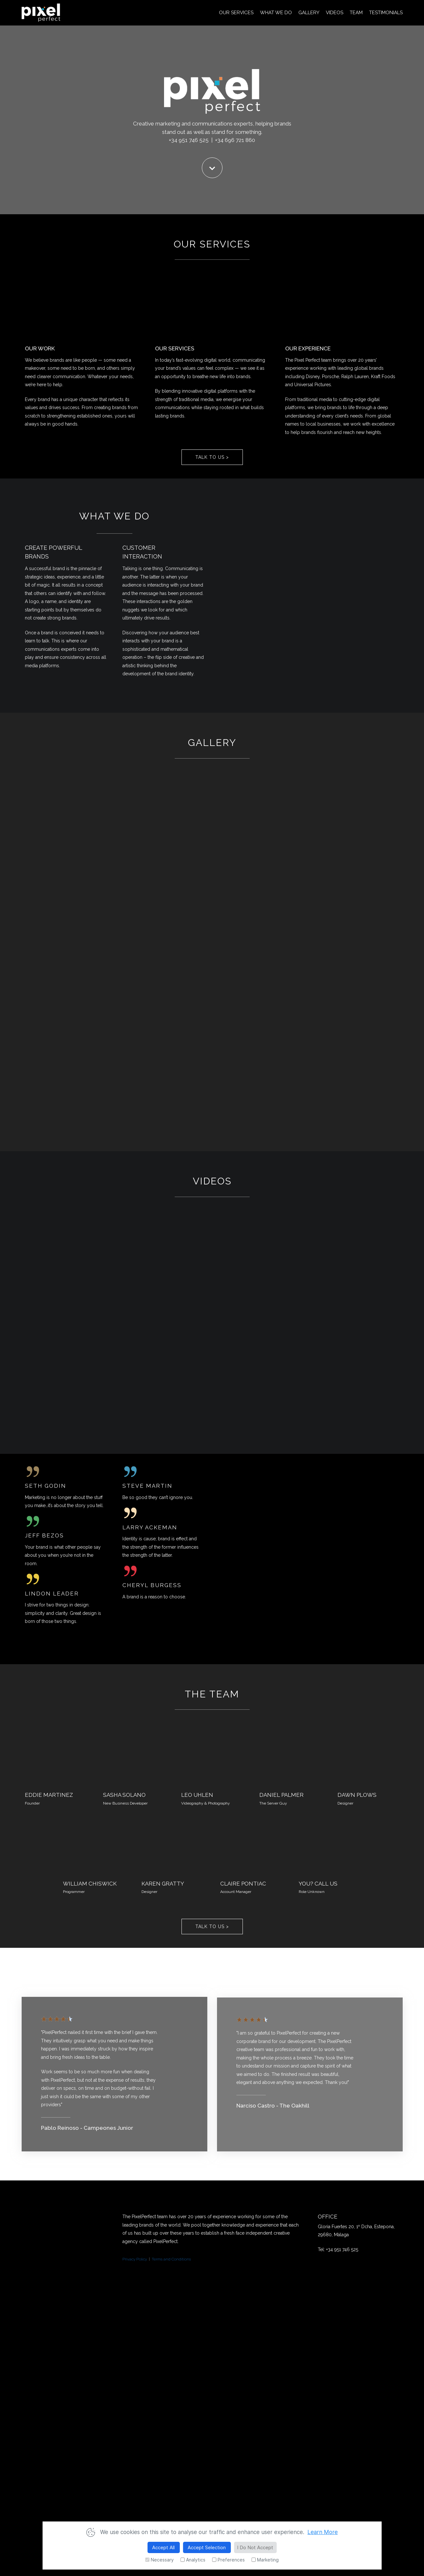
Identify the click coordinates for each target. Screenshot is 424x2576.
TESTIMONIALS (386, 12)
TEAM (356, 12)
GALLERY (308, 12)
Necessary (159, 2559)
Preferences (228, 2559)
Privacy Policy (134, 2259)
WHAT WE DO (276, 12)
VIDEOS (334, 12)
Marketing (265, 2559)
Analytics (192, 2559)
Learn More (322, 2532)
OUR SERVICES (236, 12)
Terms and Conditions (171, 2259)
